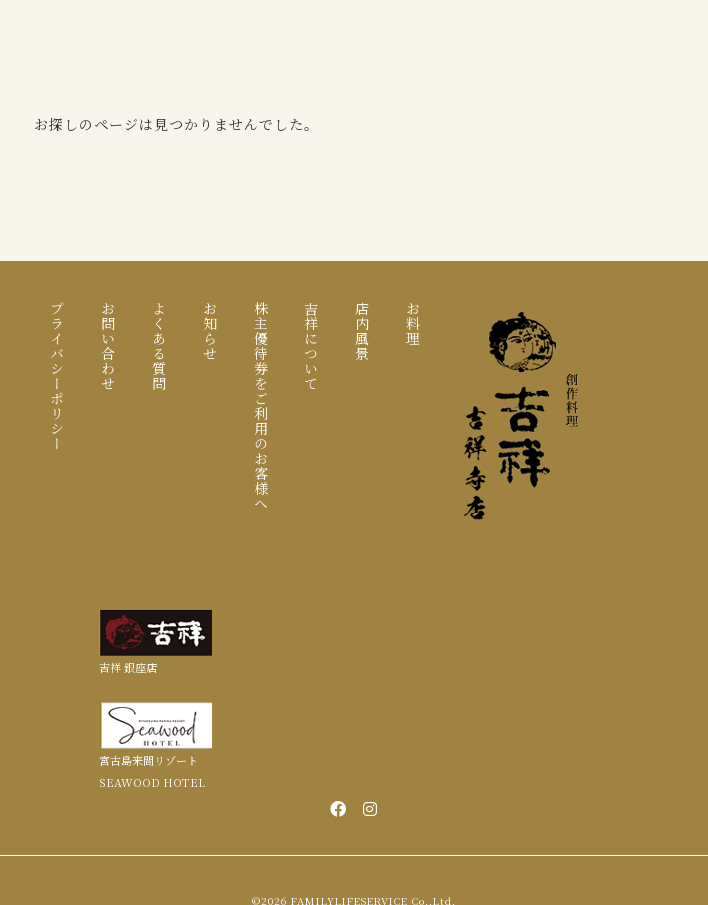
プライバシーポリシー (57, 376)
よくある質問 (159, 346)
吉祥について (311, 346)
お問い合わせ (108, 346)
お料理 (413, 323)
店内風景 (362, 331)
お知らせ (210, 331)
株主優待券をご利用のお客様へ (261, 406)
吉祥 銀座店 (128, 667)
